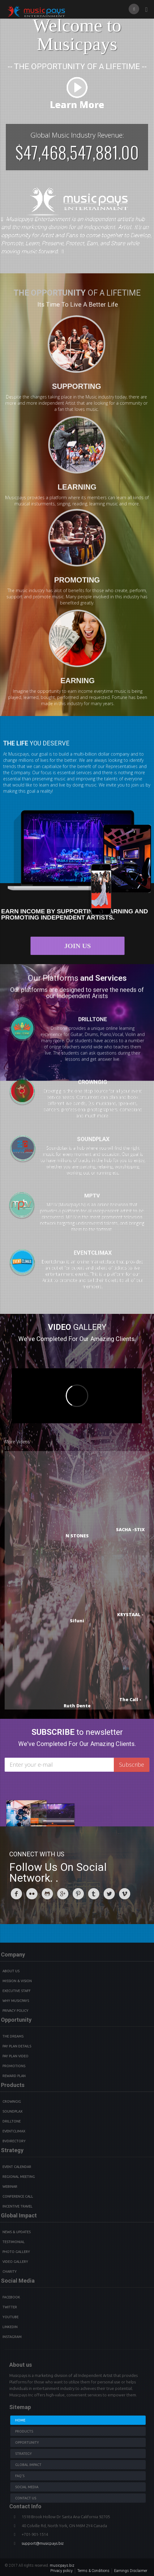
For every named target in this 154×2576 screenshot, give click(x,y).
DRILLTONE (92, 1013)
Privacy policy (61, 2571)
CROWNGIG (92, 1076)
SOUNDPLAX (98, 1139)
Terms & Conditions (93, 2571)
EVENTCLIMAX (93, 1258)
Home (20, 2420)
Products (24, 2431)
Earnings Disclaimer (130, 2571)
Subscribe (131, 1764)
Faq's (19, 2476)
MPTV (86, 1195)
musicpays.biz (62, 2565)
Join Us (83, 946)
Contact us (25, 2498)
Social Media (26, 2487)
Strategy (23, 2453)
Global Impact (28, 2465)
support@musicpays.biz (43, 2543)
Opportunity (27, 2442)
